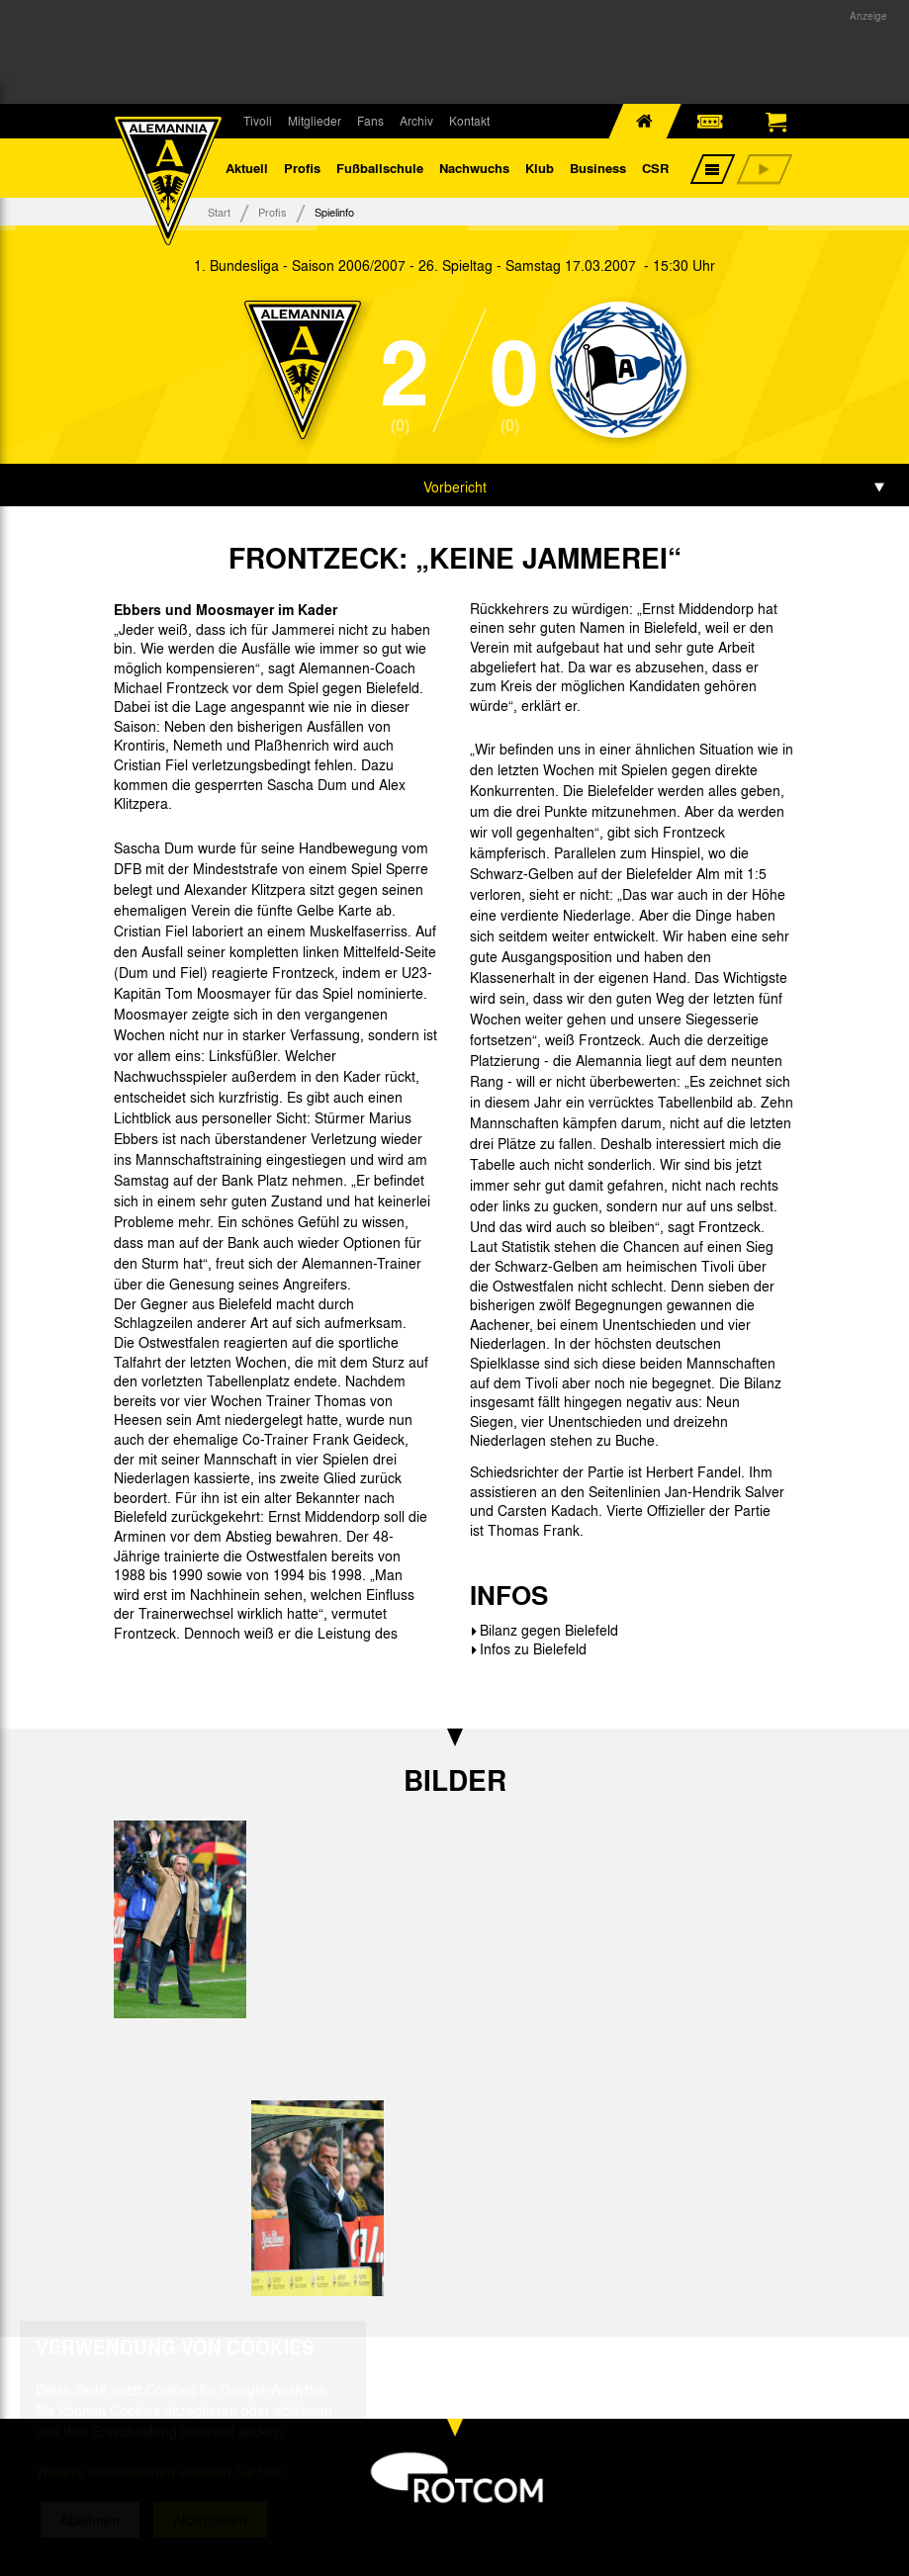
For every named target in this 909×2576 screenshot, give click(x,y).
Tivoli (257, 121)
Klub (539, 167)
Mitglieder (314, 121)
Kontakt (469, 121)
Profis (302, 167)
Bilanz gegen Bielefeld (549, 1630)
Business (598, 167)
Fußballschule (379, 167)
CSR (655, 167)
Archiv (416, 121)
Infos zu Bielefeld (533, 1648)
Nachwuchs (474, 167)
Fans (370, 121)
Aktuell (247, 167)
